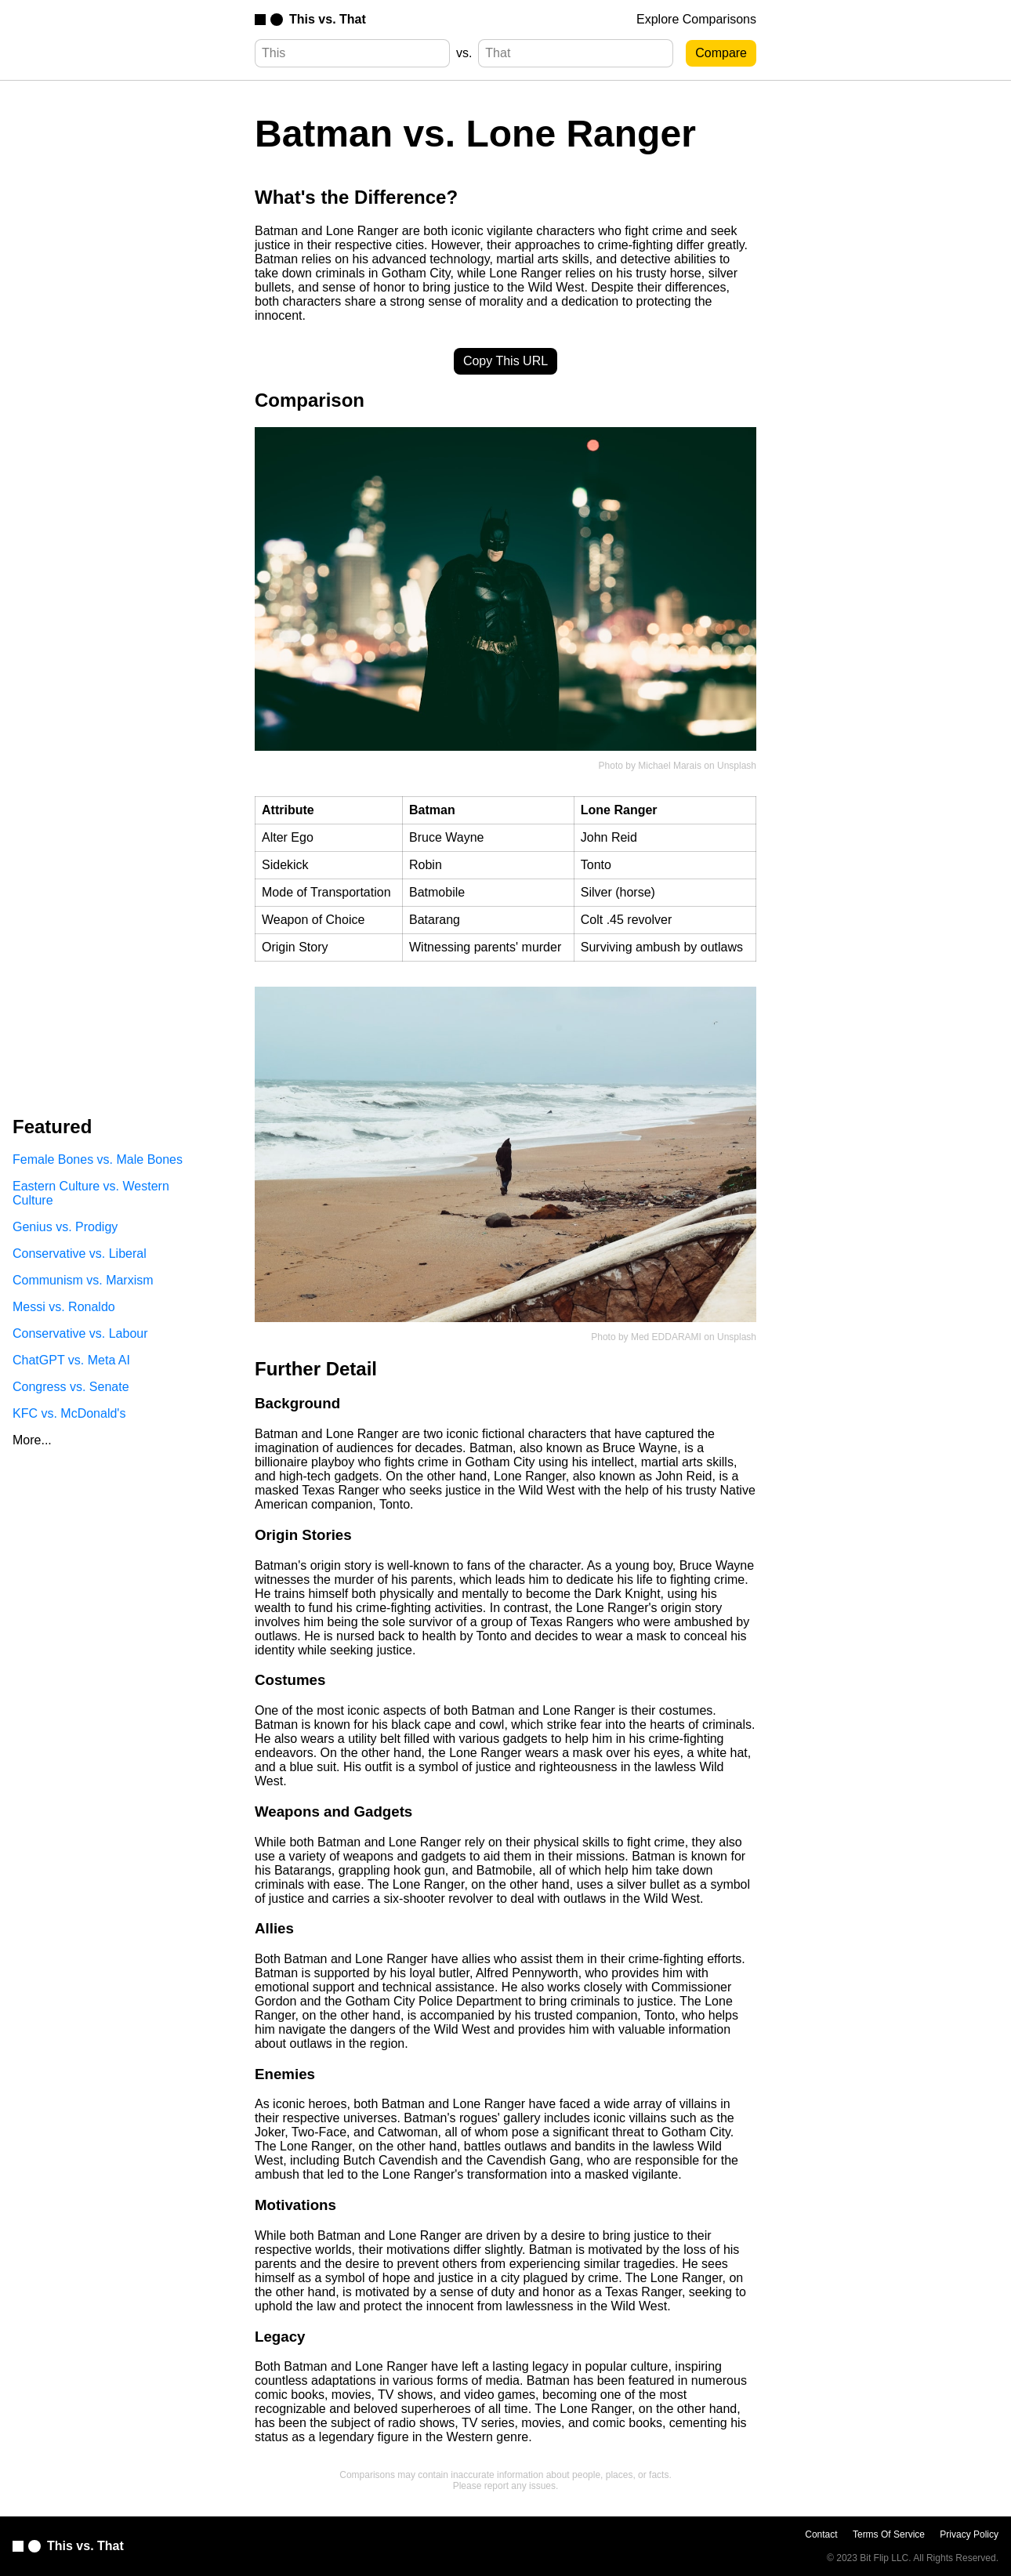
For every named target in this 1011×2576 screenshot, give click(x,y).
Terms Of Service (889, 2534)
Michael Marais (669, 765)
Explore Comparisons (696, 19)
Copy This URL (505, 361)
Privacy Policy (969, 2534)
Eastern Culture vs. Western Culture (91, 1193)
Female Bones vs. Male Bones (98, 1159)
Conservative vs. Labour (80, 1333)
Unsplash (736, 765)
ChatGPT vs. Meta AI (71, 1360)
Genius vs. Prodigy (65, 1227)
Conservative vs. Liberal (80, 1253)
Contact (821, 2534)
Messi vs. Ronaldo (64, 1306)
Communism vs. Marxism (83, 1280)
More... (32, 1440)
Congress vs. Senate (71, 1386)
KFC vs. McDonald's (69, 1413)
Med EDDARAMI (666, 1336)
